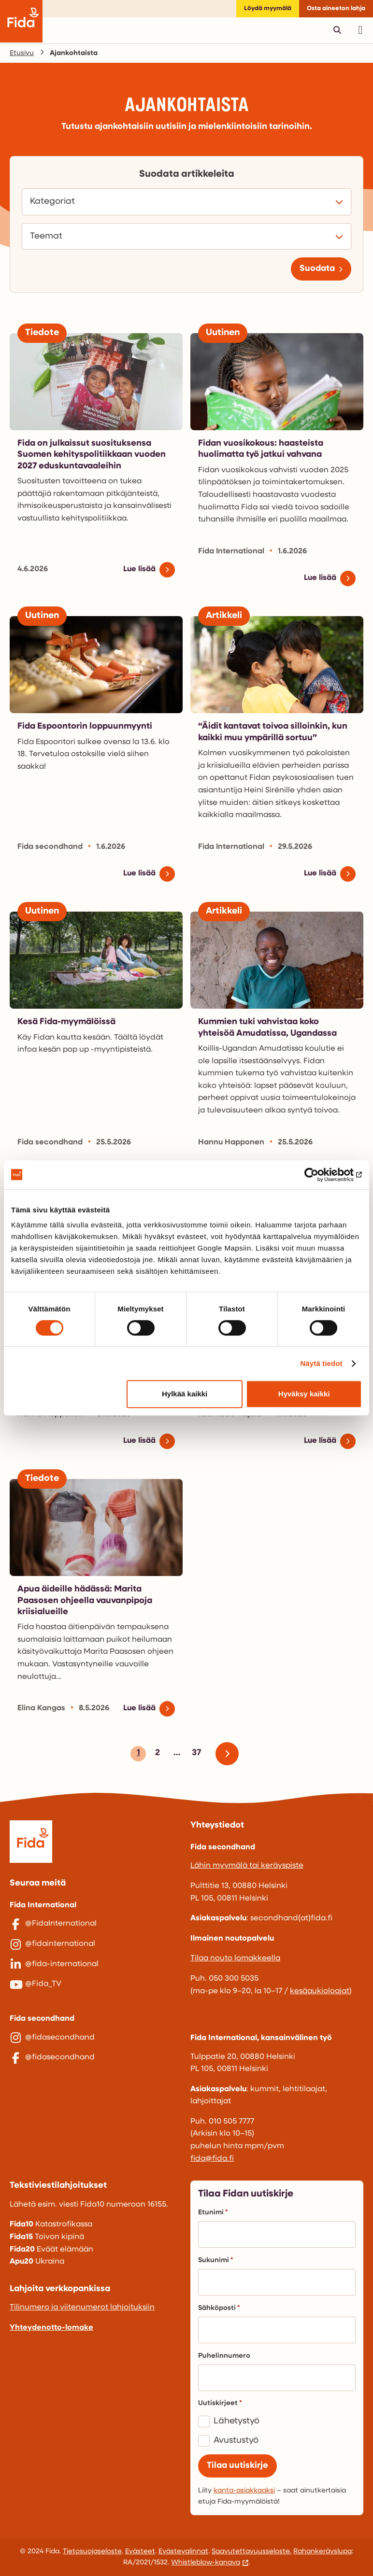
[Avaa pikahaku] (337, 30)
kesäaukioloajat (319, 1991)
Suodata (317, 268)
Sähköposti (219, 2308)
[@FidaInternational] (96, 1924)
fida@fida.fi (212, 2159)
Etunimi (213, 2212)
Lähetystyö (236, 2421)
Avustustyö (236, 2440)
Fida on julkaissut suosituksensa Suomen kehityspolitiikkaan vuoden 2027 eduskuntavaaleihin (91, 455)
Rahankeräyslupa (322, 2551)
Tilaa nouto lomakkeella (235, 1958)
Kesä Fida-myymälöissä (66, 1022)
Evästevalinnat (183, 2551)
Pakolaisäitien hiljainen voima (79, 1317)
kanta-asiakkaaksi (244, 2490)
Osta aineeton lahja (336, 8)
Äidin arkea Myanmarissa (250, 1317)
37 (194, 1754)
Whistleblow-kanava (205, 2562)
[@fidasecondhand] (96, 2038)
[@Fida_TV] (96, 1984)
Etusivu (22, 53)
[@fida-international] (96, 1964)
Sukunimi (215, 2260)
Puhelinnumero (224, 2356)
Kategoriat (55, 202)
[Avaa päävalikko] (360, 30)
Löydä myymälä (267, 8)
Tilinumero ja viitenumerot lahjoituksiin (82, 2307)
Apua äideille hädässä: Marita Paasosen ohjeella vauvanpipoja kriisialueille (84, 1601)
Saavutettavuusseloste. (251, 2551)
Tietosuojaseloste (92, 2551)
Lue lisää (139, 569)
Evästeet (140, 2551)
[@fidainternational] (96, 1944)
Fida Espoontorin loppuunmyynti (84, 726)
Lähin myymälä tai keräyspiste (246, 1866)
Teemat (49, 236)
